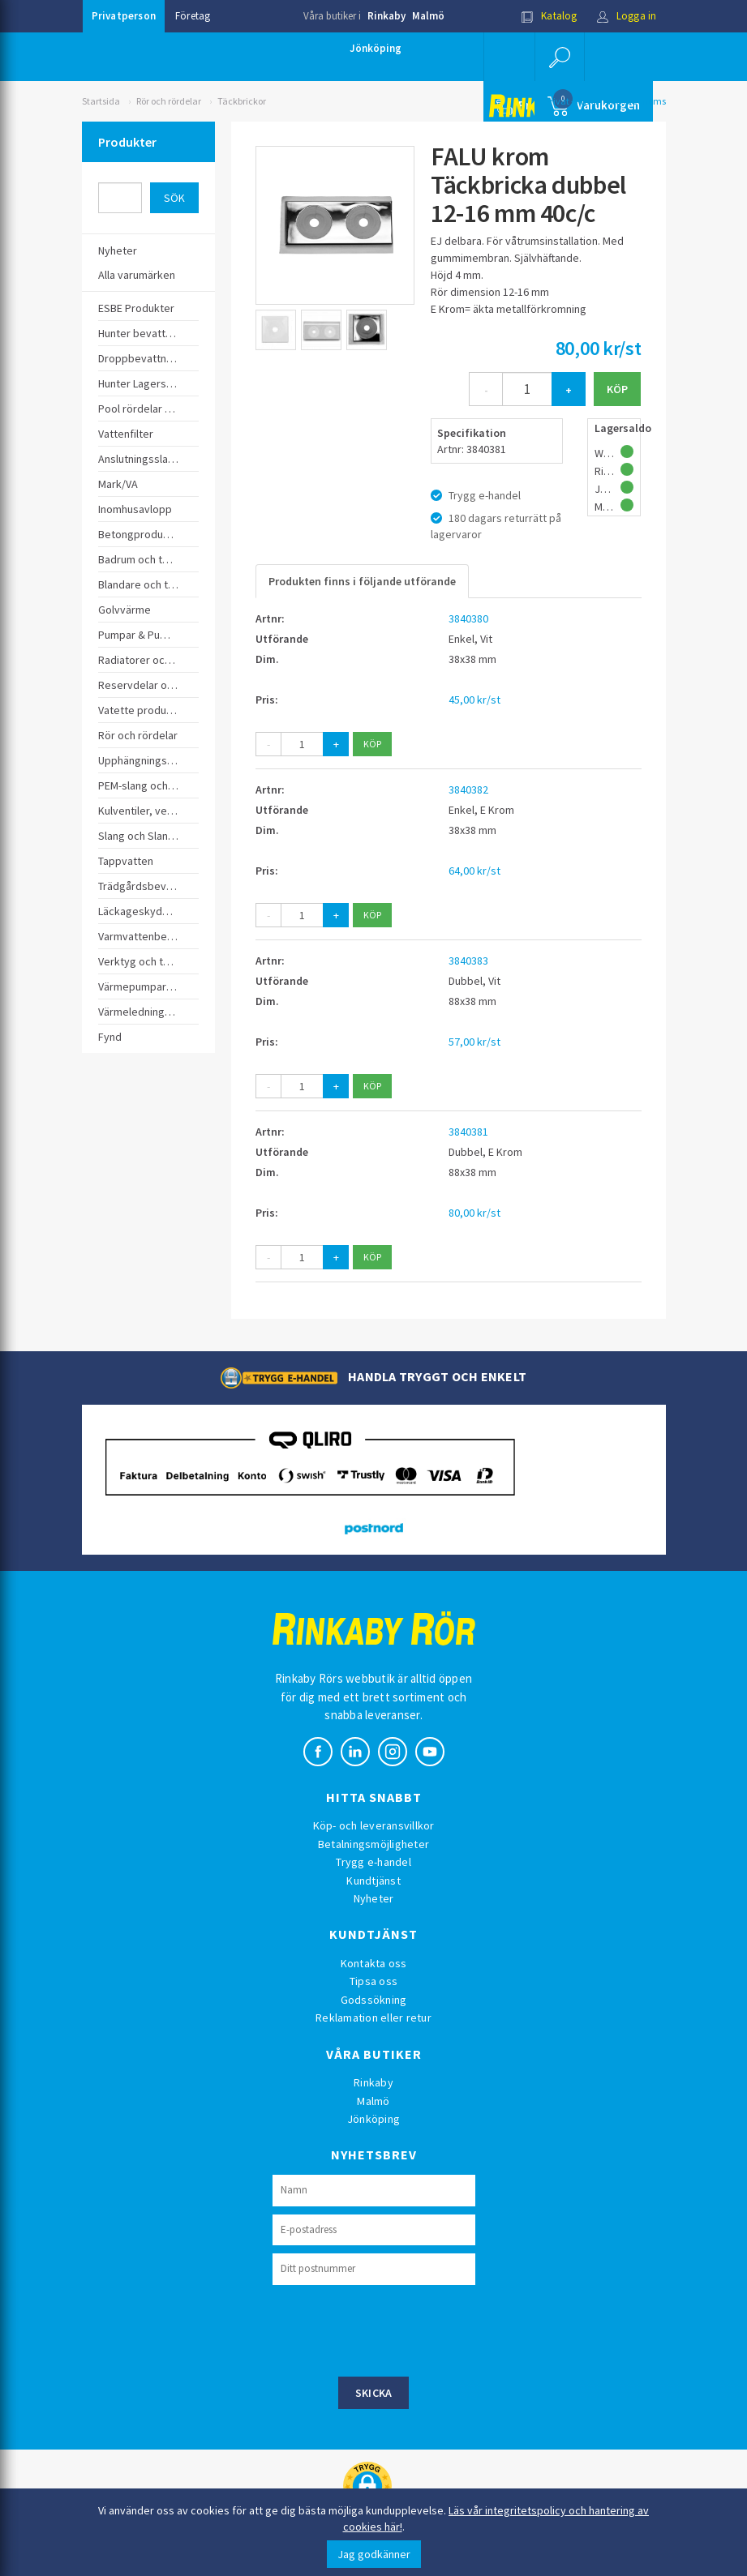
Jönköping (375, 48)
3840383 (468, 960)
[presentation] (396, 2328)
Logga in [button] (626, 16)
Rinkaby (386, 16)
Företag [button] (192, 16)
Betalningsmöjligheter (373, 1844)
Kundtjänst (373, 1880)
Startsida (101, 101)
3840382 (468, 789)
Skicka (374, 2393)
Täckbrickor (241, 101)
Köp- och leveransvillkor (374, 1825)
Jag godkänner (373, 2554)
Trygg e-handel (373, 1862)
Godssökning (374, 1999)
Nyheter (374, 1898)
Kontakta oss (374, 1963)
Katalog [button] (549, 16)
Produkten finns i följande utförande (362, 581)
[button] (559, 56)
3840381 (468, 1131)
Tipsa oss (373, 1981)
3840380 (468, 618)
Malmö (428, 16)
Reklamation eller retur (373, 2017)
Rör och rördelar (168, 101)
